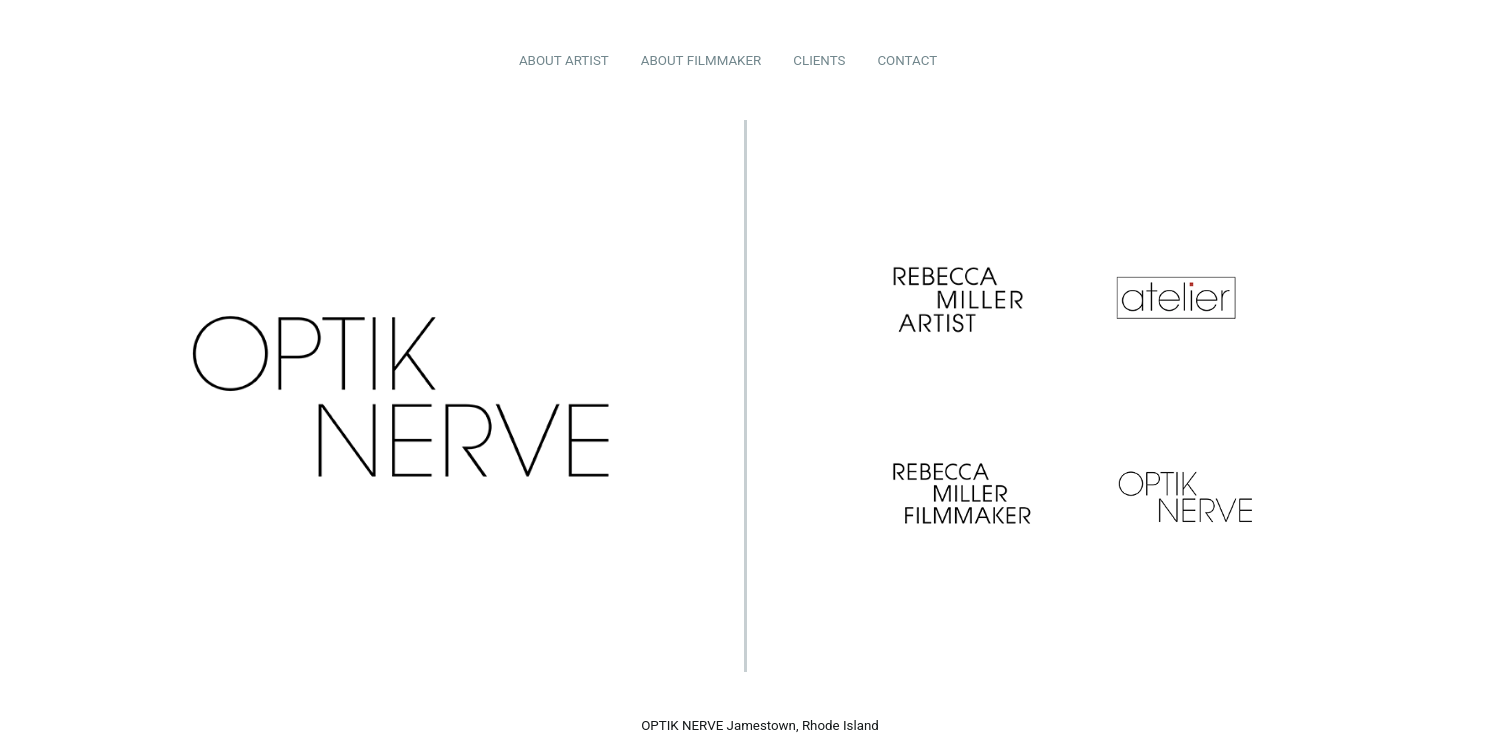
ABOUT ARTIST (564, 60)
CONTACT (907, 60)
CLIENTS (819, 60)
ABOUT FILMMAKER (701, 60)
